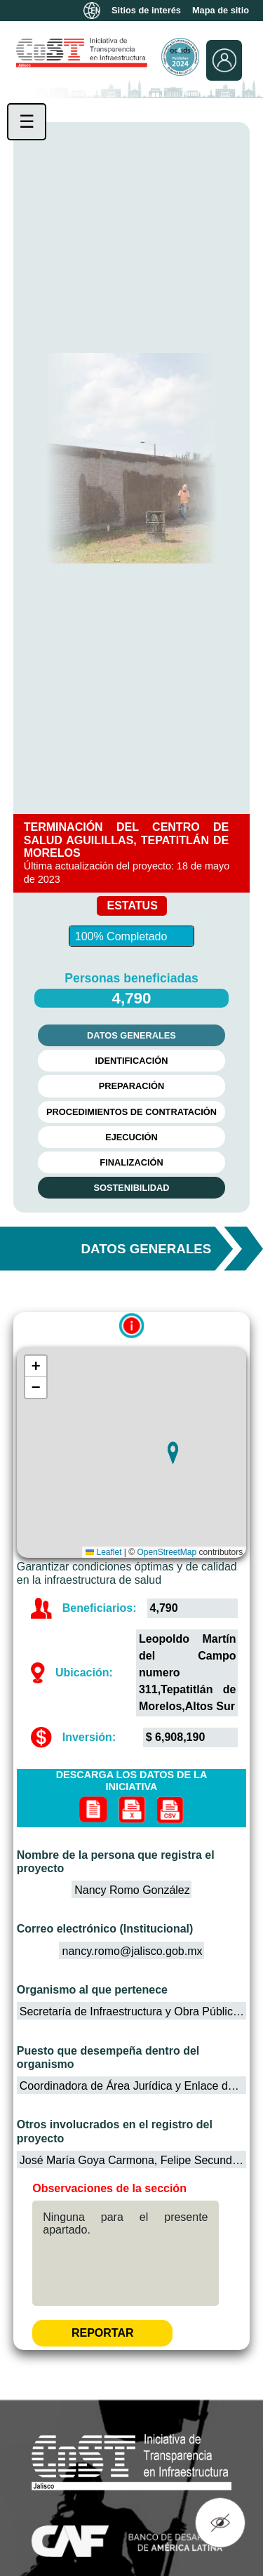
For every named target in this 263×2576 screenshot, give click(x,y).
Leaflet (103, 1552)
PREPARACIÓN (132, 1086)
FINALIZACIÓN (131, 1162)
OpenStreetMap (167, 1552)
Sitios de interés (146, 10)
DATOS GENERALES (131, 1035)
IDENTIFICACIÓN (131, 1060)
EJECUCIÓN (131, 1137)
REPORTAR (103, 2333)
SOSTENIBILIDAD (131, 1187)
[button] (173, 1453)
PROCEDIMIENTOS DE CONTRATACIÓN (131, 1112)
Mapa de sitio (220, 10)
